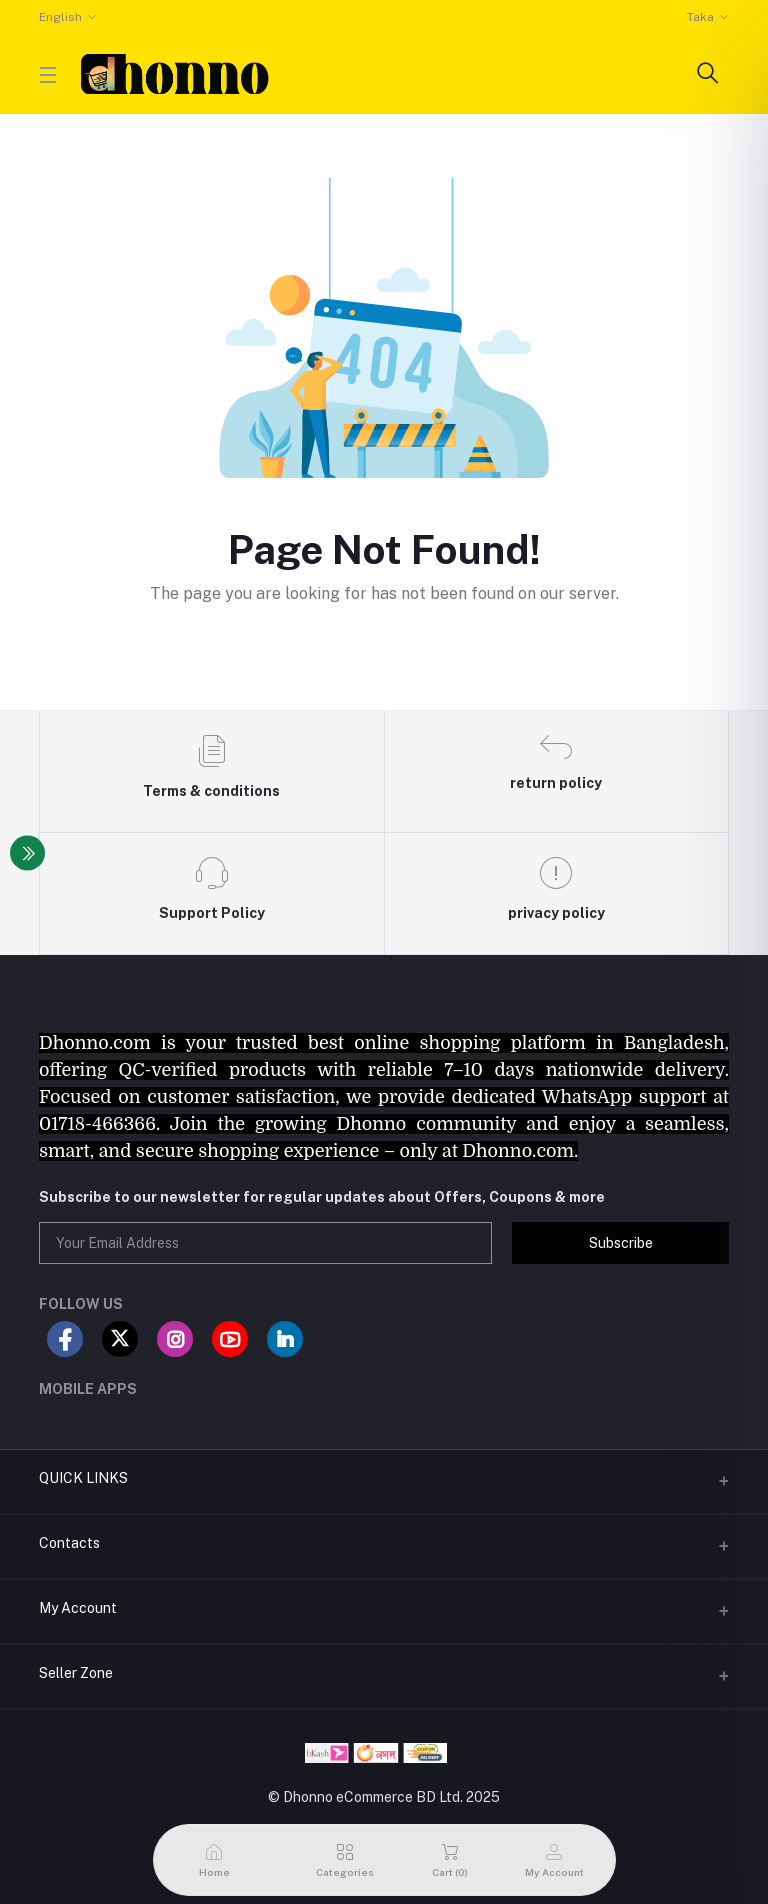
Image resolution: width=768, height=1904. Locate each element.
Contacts (69, 1543)
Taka (700, 17)
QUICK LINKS (83, 1478)
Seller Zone (76, 1673)
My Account (78, 1608)
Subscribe (621, 1243)
